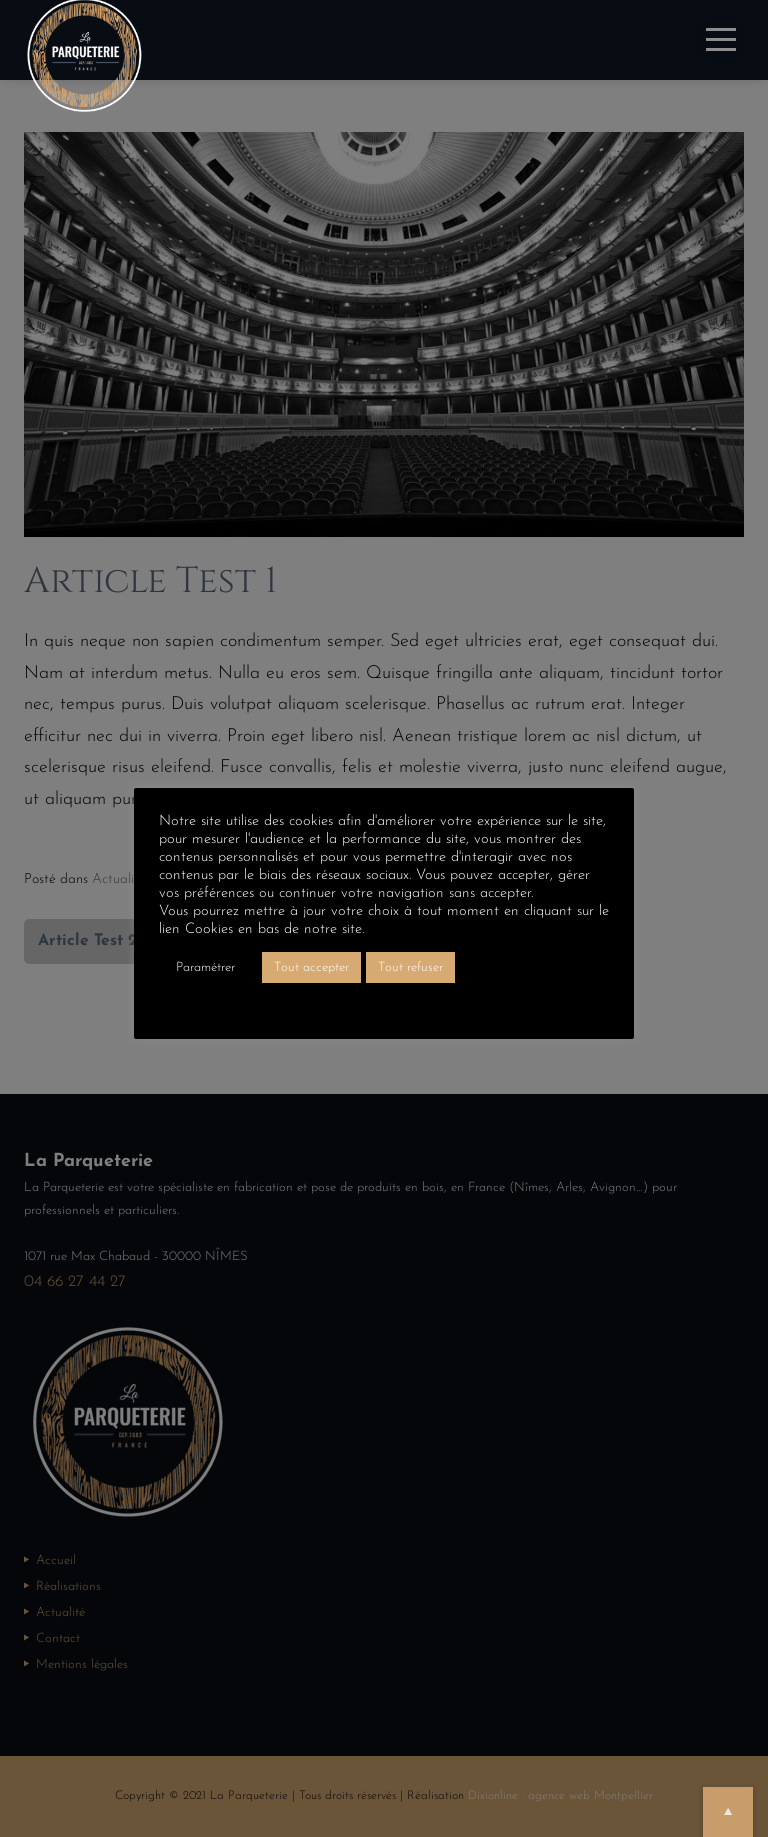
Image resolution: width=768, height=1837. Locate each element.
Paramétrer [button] (205, 967)
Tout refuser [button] (410, 967)
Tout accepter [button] (311, 967)
